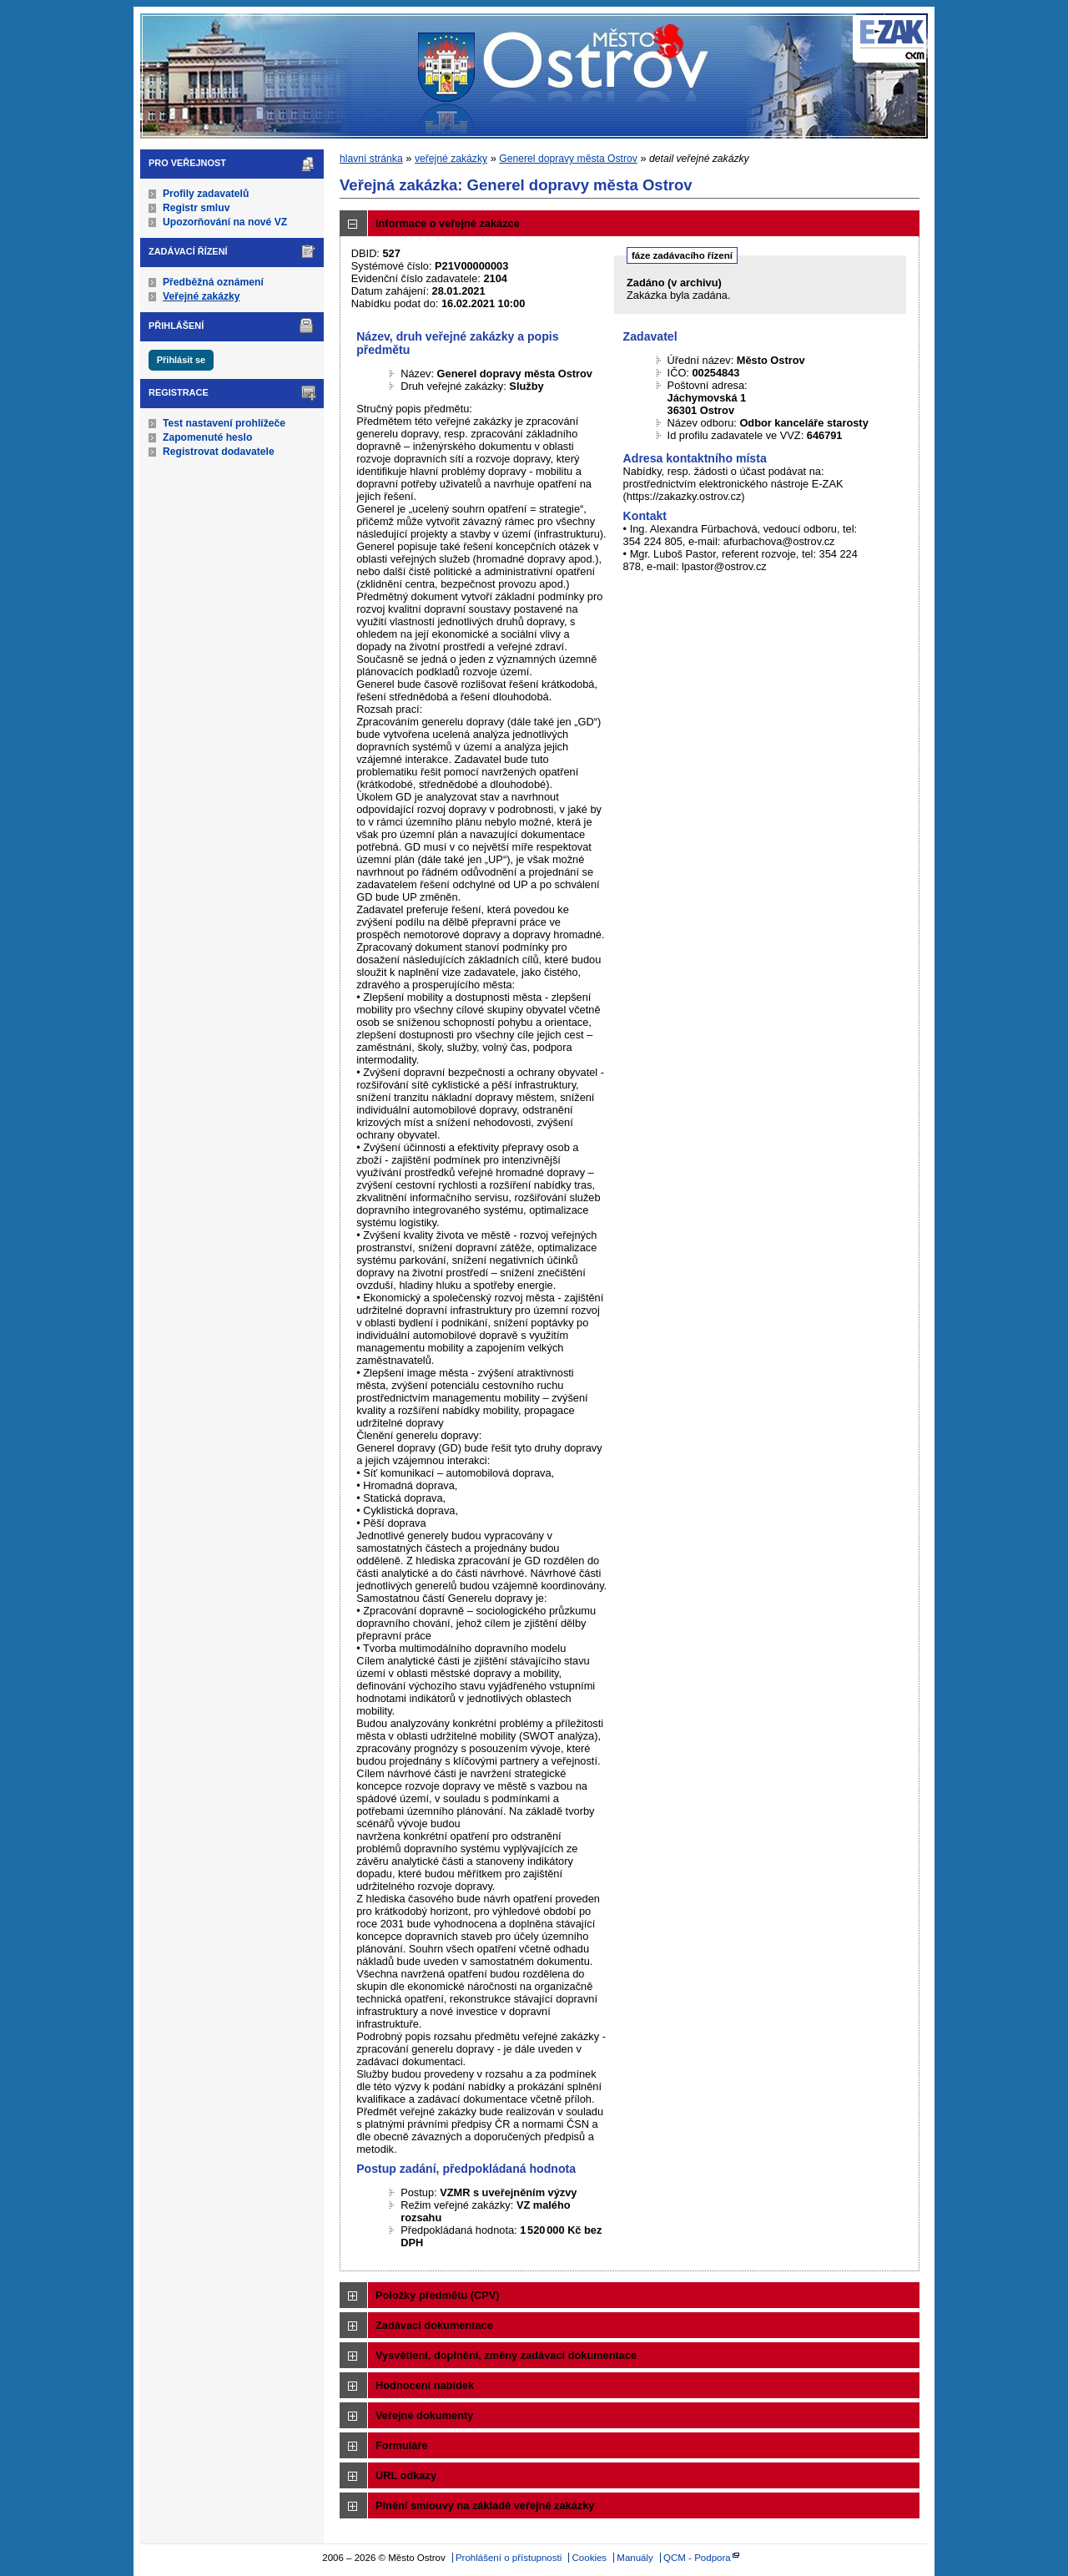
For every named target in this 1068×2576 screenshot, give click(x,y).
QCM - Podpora (697, 2558)
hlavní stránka (371, 158)
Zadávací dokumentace (434, 2325)
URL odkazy (405, 2475)
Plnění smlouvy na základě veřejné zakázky (484, 2505)
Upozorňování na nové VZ (225, 222)
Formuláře (401, 2445)
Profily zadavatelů (206, 194)
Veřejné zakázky (201, 296)
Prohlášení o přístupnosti (509, 2558)
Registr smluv (196, 208)
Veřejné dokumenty (424, 2415)
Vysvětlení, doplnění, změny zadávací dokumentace (506, 2355)
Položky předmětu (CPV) (437, 2295)
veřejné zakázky (451, 158)
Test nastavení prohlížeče (224, 423)
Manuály (635, 2558)
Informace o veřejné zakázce (447, 223)
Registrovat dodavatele (219, 451)
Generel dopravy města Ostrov (568, 158)
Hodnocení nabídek (424, 2385)
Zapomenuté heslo (207, 437)
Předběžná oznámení (213, 282)
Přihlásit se (181, 360)
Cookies (589, 2558)
